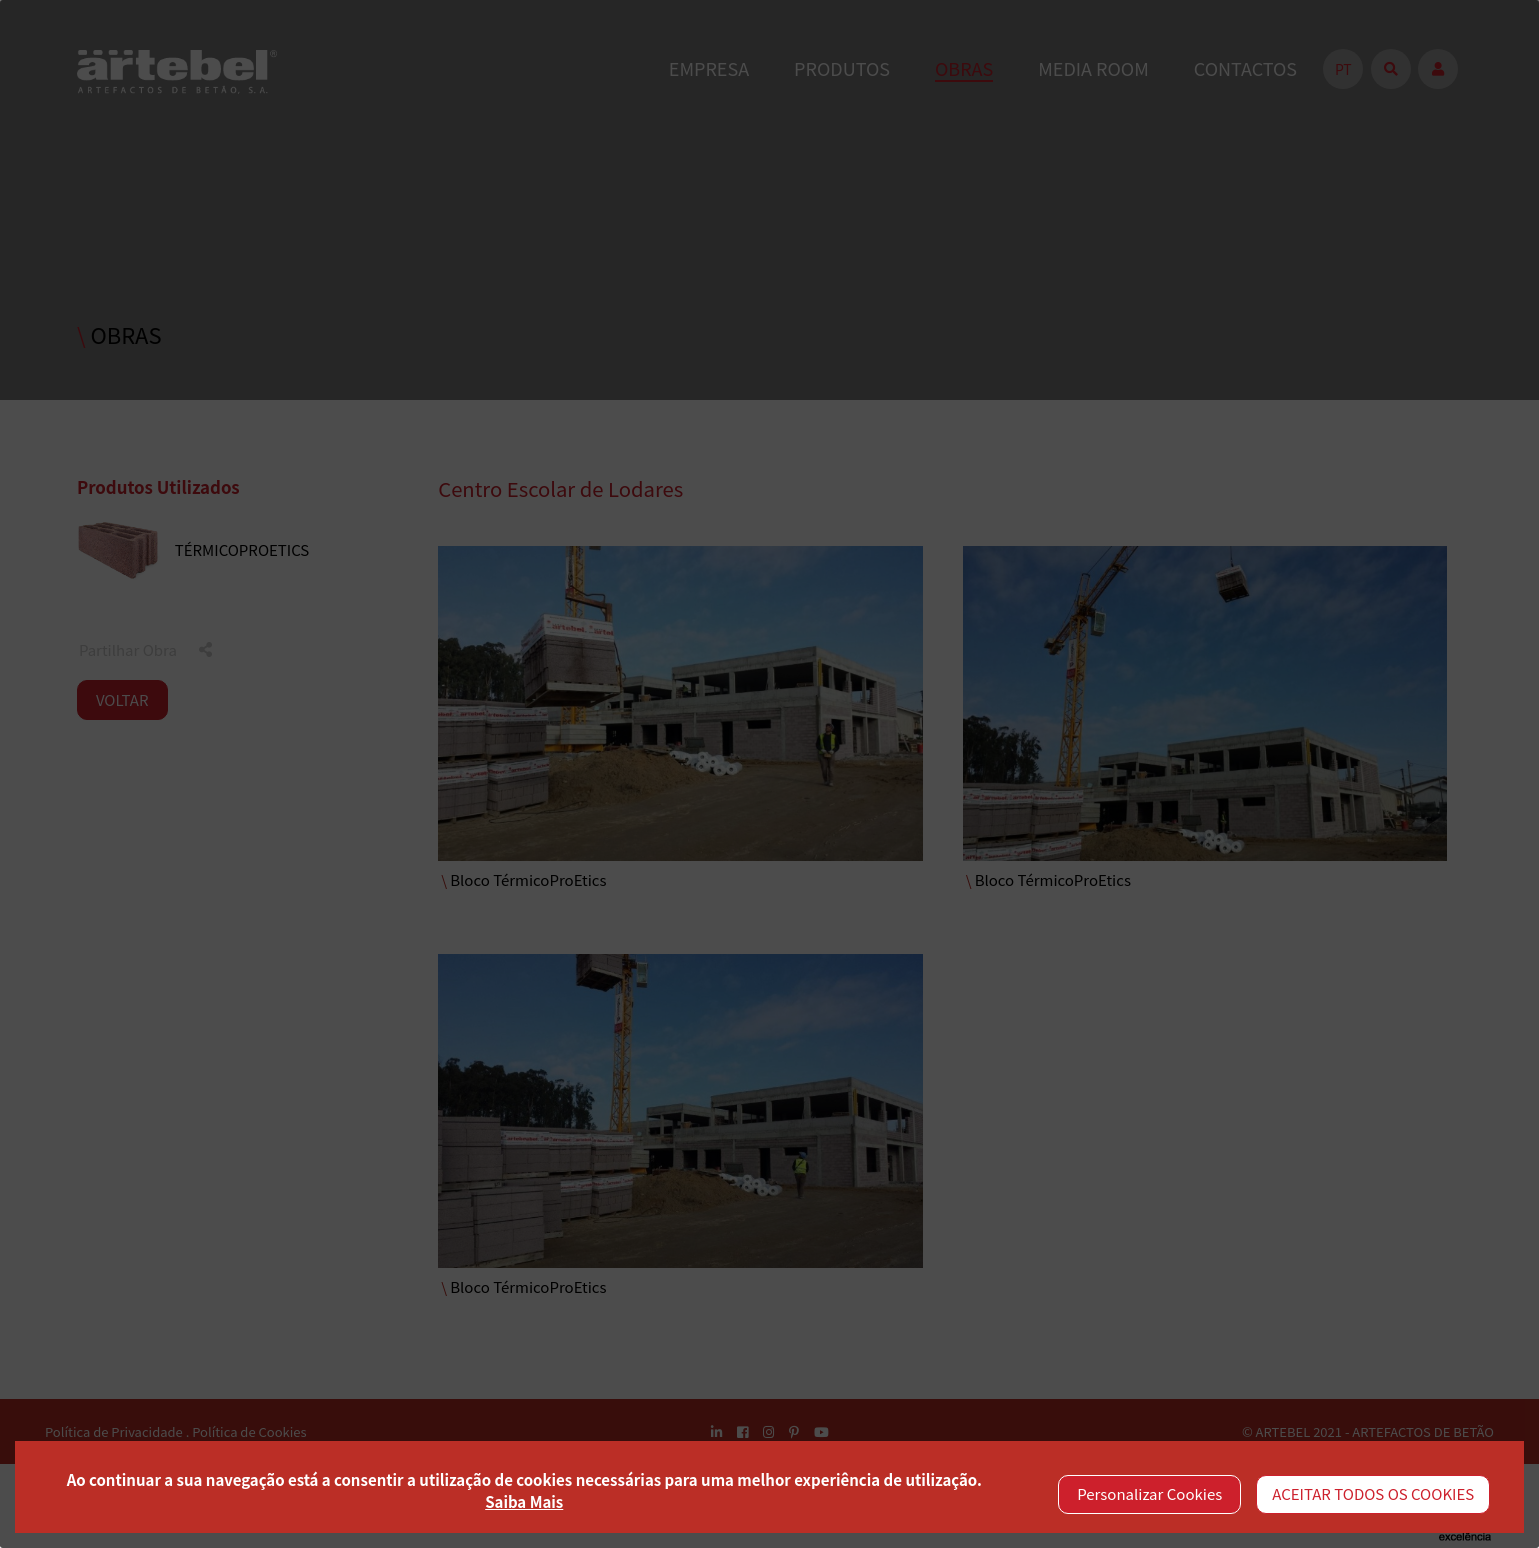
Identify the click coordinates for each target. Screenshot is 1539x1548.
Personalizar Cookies (1149, 1493)
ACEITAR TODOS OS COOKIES (1373, 1493)
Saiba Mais (524, 1501)
